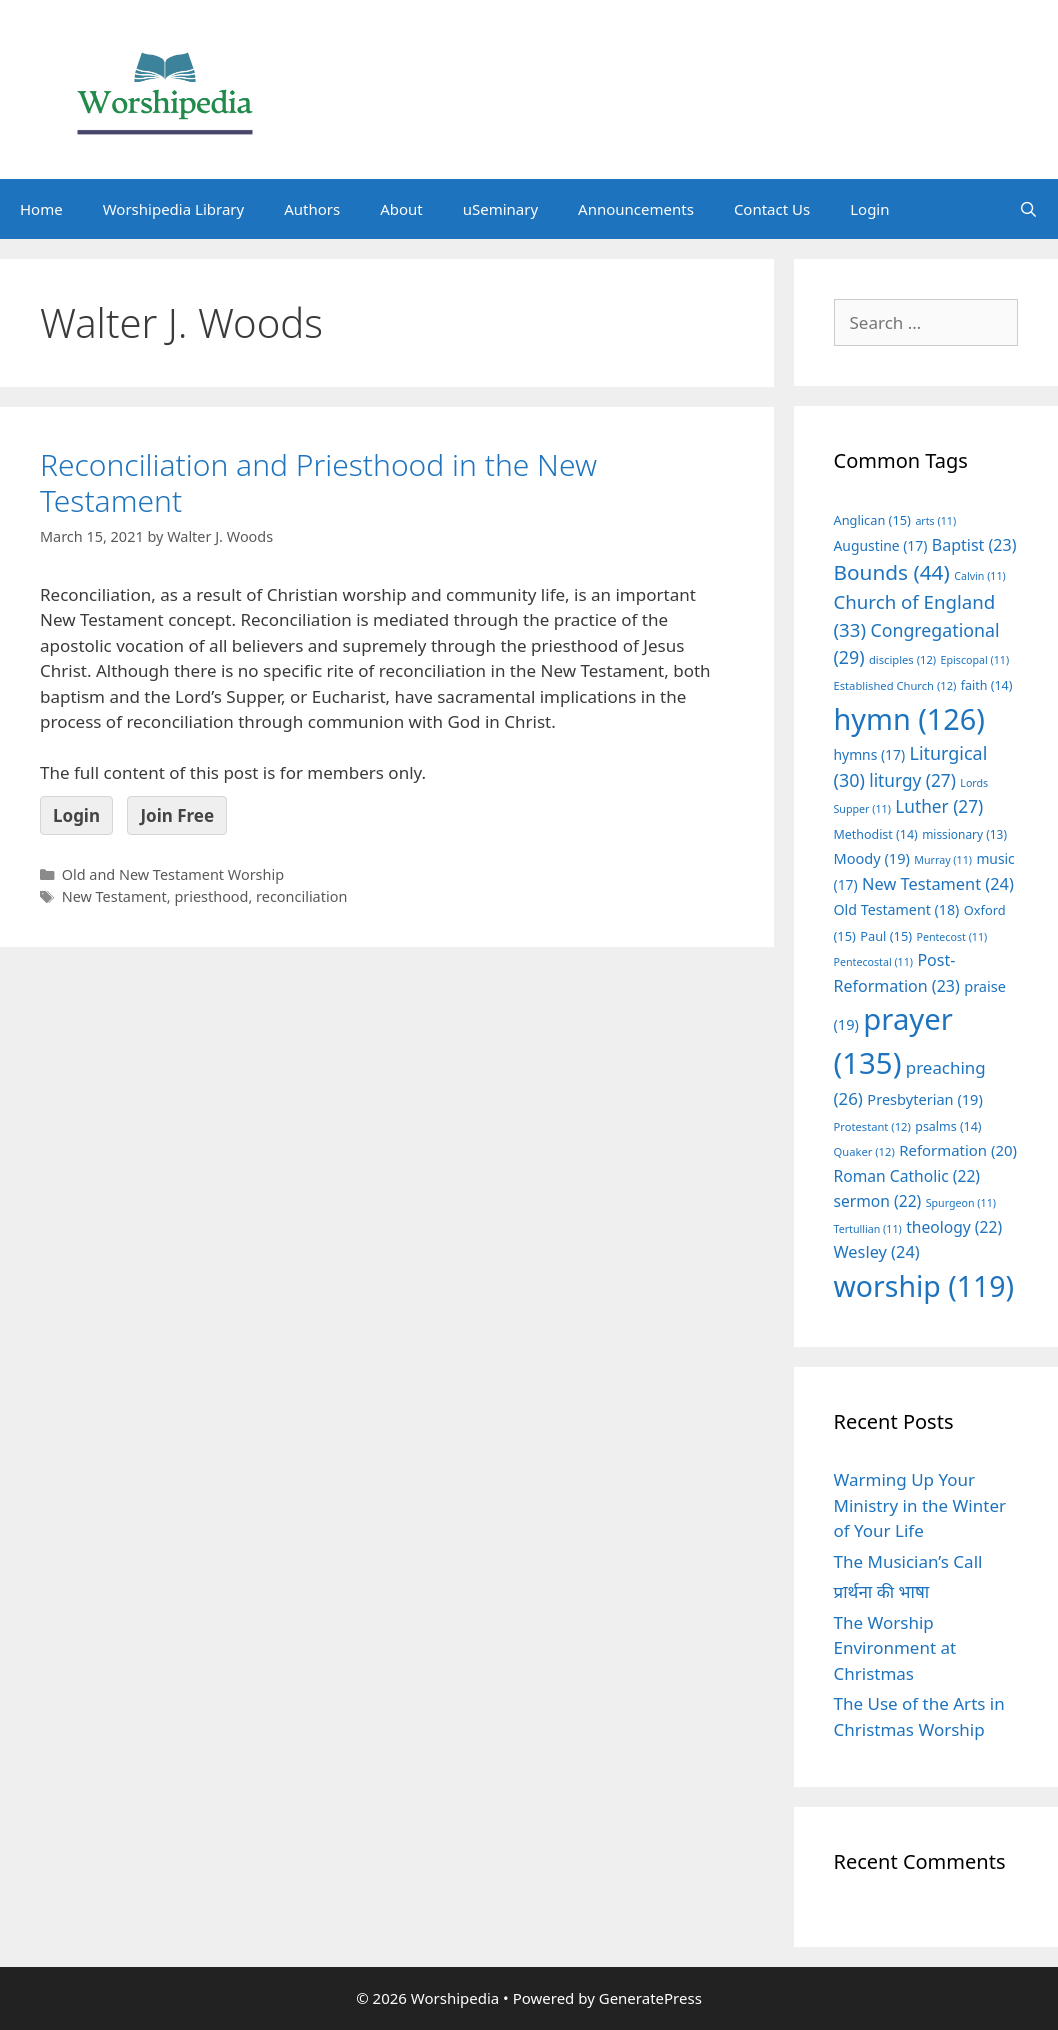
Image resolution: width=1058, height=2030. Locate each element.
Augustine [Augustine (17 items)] (881, 545)
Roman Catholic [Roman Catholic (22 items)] (907, 1176)
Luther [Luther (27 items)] (939, 806)
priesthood (211, 896)
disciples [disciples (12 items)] (902, 659)
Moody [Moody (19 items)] (872, 858)
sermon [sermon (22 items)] (878, 1201)
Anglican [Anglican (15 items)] (872, 520)
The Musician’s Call (908, 1561)
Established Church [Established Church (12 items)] (895, 685)
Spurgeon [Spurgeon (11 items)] (961, 1203)
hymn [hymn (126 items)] (909, 718)
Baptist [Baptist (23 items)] (974, 545)
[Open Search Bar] (1028, 209)
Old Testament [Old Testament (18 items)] (897, 909)
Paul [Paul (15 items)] (886, 936)
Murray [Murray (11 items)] (943, 860)
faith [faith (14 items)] (987, 685)
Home (41, 209)
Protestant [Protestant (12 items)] (872, 1126)
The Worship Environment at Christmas (895, 1648)
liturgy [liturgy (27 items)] (912, 780)
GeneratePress (650, 1998)
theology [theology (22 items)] (954, 1227)
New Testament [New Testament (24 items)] (938, 884)
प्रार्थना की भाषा (882, 1591)
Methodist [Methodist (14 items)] (876, 834)
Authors (312, 209)
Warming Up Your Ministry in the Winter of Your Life (920, 1505)
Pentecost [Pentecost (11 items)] (951, 937)
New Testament (114, 896)
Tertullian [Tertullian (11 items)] (868, 1229)
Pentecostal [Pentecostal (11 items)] (874, 962)
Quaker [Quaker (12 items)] (864, 1151)
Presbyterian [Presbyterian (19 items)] (924, 1099)
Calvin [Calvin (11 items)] (980, 576)
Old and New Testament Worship (173, 874)
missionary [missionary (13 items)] (964, 834)
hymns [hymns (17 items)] (870, 754)
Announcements (636, 209)
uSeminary (500, 209)
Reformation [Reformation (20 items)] (958, 1150)
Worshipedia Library (173, 209)
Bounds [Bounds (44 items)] (892, 572)
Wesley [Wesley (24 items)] (877, 1252)
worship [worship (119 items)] (924, 1286)
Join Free (177, 815)
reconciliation (301, 896)
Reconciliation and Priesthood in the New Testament (318, 482)
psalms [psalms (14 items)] (948, 1126)
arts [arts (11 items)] (935, 521)
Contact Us (772, 209)
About (401, 209)
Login (869, 209)
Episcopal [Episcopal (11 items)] (975, 660)
